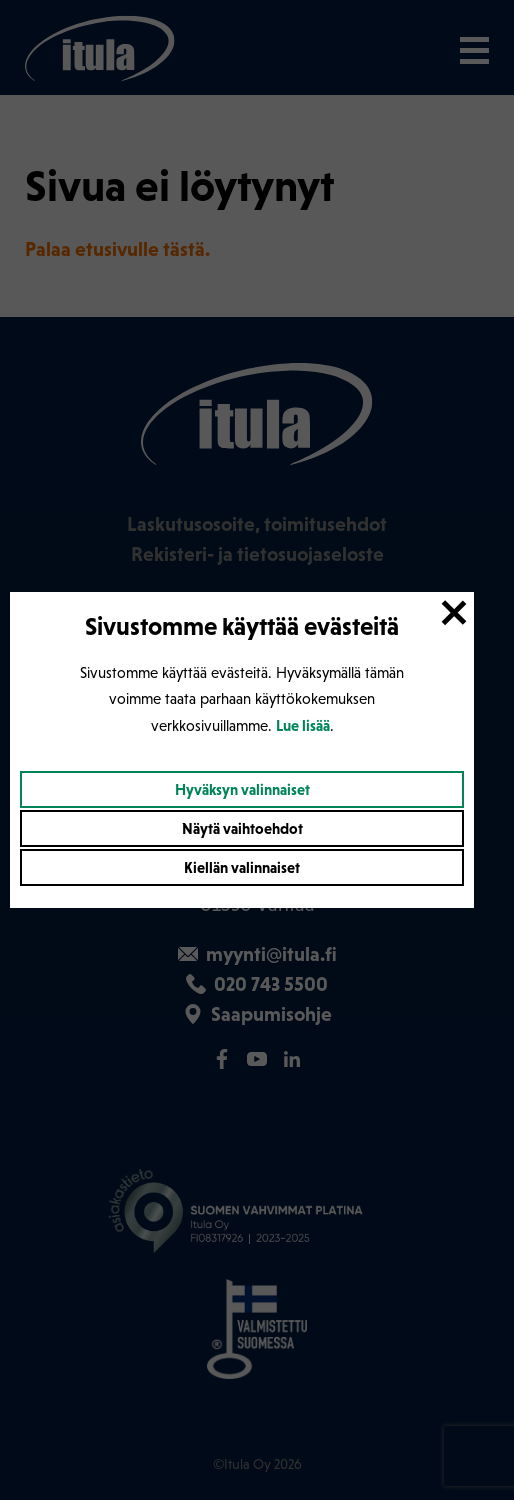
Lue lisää (303, 725)
